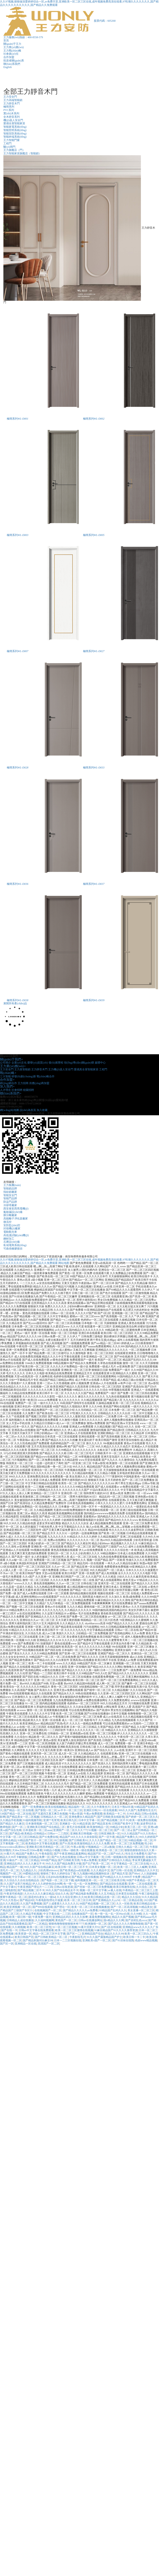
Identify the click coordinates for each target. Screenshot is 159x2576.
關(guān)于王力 (12, 43)
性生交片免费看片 (136, 1853)
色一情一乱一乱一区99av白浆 (112, 1913)
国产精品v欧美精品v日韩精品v (27, 1833)
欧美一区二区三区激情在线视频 (74, 1930)
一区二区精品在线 (131, 1900)
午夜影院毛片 (77, 1937)
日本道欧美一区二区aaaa (37, 1830)
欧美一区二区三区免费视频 (127, 1843)
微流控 (7, 1221)
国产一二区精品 (37, 1923)
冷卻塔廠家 (10, 1205)
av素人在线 (114, 1890)
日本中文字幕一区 (89, 1820)
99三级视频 (61, 1840)
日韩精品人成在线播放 (20, 1920)
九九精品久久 (28, 1870)
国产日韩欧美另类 (69, 1860)
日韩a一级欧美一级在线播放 (78, 1850)
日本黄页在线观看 (127, 1893)
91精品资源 (83, 1823)
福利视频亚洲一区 (86, 1880)
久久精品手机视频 (11, 1820)
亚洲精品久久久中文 (146, 1870)
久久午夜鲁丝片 (100, 1806)
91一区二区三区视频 (64, 1927)
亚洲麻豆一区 (67, 1823)
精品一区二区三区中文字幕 (49, 1933)
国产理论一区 (62, 1907)
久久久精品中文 (100, 1870)
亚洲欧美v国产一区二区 (96, 1940)
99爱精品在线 (31, 1873)
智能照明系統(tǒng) (14, 130)
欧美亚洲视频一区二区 (17, 1907)
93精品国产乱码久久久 (112, 1910)
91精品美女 (145, 1907)
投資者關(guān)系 (13, 60)
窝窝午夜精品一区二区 (13, 1897)
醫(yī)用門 (9, 146)
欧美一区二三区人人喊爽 (132, 1867)
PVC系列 (8, 110)
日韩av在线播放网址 (90, 1920)
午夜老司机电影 (13, 1893)
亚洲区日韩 (90, 1810)
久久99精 (136, 1913)
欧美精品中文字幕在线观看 (42, 1843)
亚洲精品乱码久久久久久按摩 (70, 1916)
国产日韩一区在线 (122, 1870)
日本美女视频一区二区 (102, 1867)
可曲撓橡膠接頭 (12, 1248)
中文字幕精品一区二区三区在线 (130, 1863)
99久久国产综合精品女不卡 (62, 1890)
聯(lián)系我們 (11, 64)
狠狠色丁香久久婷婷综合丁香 (58, 1873)
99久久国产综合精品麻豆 (39, 1867)
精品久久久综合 (131, 1897)
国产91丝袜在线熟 (123, 1940)
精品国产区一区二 (98, 1853)
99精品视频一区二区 (140, 1840)
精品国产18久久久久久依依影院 (78, 1837)
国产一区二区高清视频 (124, 1907)
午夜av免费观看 (93, 1813)
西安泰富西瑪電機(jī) (15, 1208)
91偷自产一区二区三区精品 (23, 1860)
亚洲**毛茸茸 (51, 1820)
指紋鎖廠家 (10, 1191)
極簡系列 (8, 106)
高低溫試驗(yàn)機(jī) (16, 1235)
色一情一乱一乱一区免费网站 (81, 1883)
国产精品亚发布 (101, 1823)
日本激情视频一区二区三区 (42, 1823)
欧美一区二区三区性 (39, 1927)
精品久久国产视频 (123, 1916)
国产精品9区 (27, 1900)
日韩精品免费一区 (39, 1857)
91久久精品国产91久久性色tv (138, 1833)
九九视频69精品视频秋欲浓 (93, 1873)
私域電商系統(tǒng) (14, 1245)
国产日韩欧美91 (78, 1840)
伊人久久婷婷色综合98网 (47, 1883)
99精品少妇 (116, 1827)
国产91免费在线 (48, 1837)
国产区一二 (73, 1933)
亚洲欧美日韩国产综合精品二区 (46, 1827)
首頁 (6, 40)
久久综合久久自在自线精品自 (22, 1880)
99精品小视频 (52, 1850)
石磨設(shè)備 (11, 1241)
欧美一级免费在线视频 (143, 1820)
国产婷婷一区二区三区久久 (142, 1816)
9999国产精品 (48, 1860)
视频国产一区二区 (11, 1873)
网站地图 (63, 1263)
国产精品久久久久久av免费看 (80, 1910)
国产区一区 (7, 1943)
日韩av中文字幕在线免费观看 (36, 1930)
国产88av (134, 1873)
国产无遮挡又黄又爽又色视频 (50, 1813)
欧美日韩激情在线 (124, 1886)
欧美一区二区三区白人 (138, 1933)
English (7, 67)
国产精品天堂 (120, 1873)
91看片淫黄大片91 (89, 1927)
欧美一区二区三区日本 (77, 1900)
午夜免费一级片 (41, 1916)
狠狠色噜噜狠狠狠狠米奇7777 (66, 1923)
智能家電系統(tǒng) (14, 126)
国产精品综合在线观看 (113, 1883)
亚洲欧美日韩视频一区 (83, 1833)
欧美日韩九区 (69, 1820)
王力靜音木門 (11, 103)
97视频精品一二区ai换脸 (100, 1846)
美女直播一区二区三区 (141, 1910)
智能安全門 (10, 1195)
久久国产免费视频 (31, 1903)
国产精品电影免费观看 (83, 1893)
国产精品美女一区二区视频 (23, 1816)
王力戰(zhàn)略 (12, 50)
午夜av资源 (75, 1813)
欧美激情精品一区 (98, 1827)
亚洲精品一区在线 (25, 1943)
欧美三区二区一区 (135, 1827)
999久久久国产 (127, 1810)
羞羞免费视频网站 (100, 1916)
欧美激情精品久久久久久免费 (91, 1843)
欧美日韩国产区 (24, 1937)
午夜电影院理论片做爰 (49, 1900)
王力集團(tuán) (12, 1185)
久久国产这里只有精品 (17, 1883)
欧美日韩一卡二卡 (134, 1937)
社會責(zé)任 (11, 53)
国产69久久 (117, 1853)
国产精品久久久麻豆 (12, 1823)
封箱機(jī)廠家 (11, 1228)
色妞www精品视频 (146, 1940)
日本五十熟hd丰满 (122, 1806)
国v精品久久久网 (114, 1920)
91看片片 (9, 1853)
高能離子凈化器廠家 (15, 1218)
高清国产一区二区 (48, 1943)
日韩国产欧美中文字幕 (125, 1823)
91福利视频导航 (32, 1820)
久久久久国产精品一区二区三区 (108, 1840)
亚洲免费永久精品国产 (82, 1816)
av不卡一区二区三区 (70, 1810)
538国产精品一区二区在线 (15, 1813)
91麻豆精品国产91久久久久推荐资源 (116, 1930)
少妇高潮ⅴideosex (48, 1870)
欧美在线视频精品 (56, 1806)
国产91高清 (66, 1843)
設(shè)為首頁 (28, 1110)
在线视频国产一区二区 (48, 1910)
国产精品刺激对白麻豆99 (38, 1940)
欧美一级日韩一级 (20, 1916)
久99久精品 (133, 1813)
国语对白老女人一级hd (41, 1897)
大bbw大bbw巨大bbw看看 (27, 1850)
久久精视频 (19, 1927)
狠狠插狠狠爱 (136, 1857)
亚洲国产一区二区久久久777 (70, 1830)
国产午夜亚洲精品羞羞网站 (70, 1853)
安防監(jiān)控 (11, 1225)
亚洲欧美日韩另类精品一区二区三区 (48, 1846)
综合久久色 (62, 1893)
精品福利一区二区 (79, 1806)
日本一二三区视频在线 (67, 1940)
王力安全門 (10, 96)
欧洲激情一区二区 (96, 1923)
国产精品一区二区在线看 (19, 1810)
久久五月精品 (106, 1893)
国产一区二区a (122, 1830)
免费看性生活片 (146, 1810)
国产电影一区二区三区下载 (57, 1880)
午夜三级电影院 (148, 1893)
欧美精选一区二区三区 (109, 1850)
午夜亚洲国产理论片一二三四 (35, 1886)
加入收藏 (42, 1110)
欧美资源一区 (23, 1933)
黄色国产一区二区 (66, 1920)
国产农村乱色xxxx (136, 1920)
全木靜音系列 (11, 116)
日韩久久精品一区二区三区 (132, 1846)
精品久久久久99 (113, 1933)
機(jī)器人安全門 (13, 120)
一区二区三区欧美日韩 (111, 1880)
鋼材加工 (8, 1238)
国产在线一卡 (9, 1930)
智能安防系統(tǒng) (14, 133)
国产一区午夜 (107, 1837)
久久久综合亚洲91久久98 (72, 1897)
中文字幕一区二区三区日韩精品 (19, 1837)
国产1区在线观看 (111, 1927)
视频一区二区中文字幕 (93, 1890)
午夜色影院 (45, 1853)
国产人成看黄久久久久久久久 (60, 1903)
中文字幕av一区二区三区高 (28, 1877)
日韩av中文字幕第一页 (90, 1857)
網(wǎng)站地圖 (9, 1110)
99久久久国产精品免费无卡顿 (63, 1863)
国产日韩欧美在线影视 (110, 1816)
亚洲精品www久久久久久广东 (140, 1927)
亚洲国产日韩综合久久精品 (114, 1860)
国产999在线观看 (42, 1907)
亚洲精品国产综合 (92, 1933)
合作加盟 (8, 57)
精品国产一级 (15, 1867)
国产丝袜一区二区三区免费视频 (93, 1886)
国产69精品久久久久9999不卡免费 (120, 1877)
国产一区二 (19, 1827)
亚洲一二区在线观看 (140, 1883)
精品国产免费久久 (127, 1837)
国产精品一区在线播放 (85, 1877)
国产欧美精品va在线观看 (74, 1870)
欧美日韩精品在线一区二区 (104, 1897)
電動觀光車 (10, 1231)
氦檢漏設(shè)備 (12, 1212)
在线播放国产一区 (82, 1913)
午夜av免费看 (89, 1860)
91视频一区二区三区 (100, 1830)
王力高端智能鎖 (12, 100)
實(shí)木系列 (11, 113)
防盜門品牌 (10, 1201)
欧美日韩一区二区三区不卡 (71, 1867)
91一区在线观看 (107, 1810)
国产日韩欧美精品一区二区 (51, 1937)
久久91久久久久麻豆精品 (39, 1893)
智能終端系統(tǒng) (14, 136)
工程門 (7, 143)
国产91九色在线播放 (63, 1857)
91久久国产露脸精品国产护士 (104, 1937)
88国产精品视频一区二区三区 (97, 1903)
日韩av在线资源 (63, 1886)
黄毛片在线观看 (76, 1827)
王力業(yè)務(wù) (13, 47)
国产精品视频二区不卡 (114, 1820)
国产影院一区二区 (46, 1810)
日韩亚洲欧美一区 (109, 1833)
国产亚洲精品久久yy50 (106, 1900)
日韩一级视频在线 (116, 1857)
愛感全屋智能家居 (14, 123)
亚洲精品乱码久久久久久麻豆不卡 (24, 1863)
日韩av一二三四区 (58, 1833)
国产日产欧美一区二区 (95, 1863)
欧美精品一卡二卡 (114, 1813)
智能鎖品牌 (10, 1188)
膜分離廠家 (10, 1215)
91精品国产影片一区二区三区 (35, 1840)
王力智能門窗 (11, 140)
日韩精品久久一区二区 (54, 1816)
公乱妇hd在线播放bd (58, 1877)
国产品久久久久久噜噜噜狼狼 (125, 1923)
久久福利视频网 (44, 1920)
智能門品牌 (10, 1198)
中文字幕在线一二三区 (56, 1913)
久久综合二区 (144, 1886)
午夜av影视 (77, 1846)
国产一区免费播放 (33, 1806)
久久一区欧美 (124, 1903)
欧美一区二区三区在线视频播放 (90, 1907)
